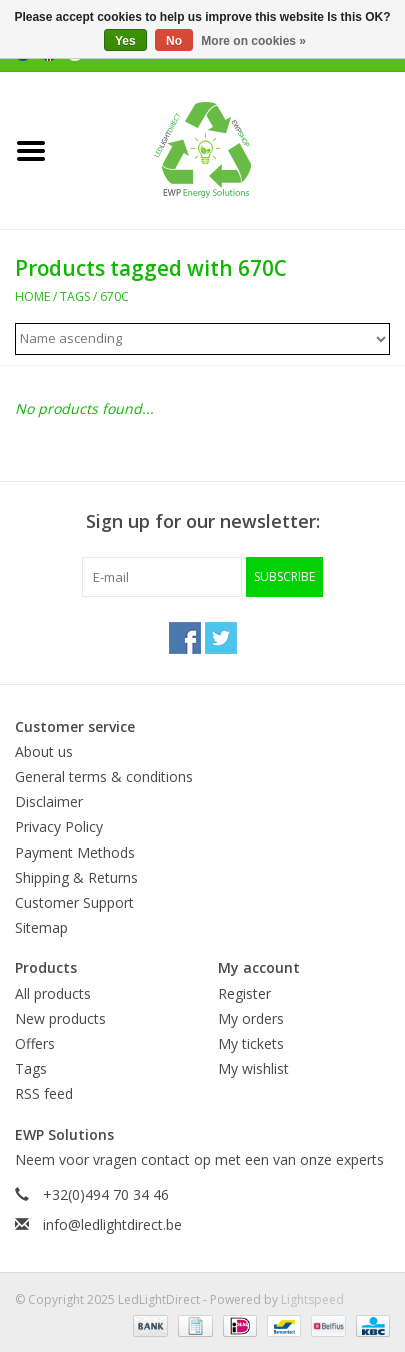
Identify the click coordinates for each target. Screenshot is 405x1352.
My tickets (251, 1043)
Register (244, 993)
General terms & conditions (104, 776)
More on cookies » (253, 41)
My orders (251, 1018)
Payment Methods (75, 852)
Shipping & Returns (76, 877)
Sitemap (41, 927)
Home (32, 296)
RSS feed (44, 1093)
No (174, 41)
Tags (75, 296)
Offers (35, 1043)
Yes (125, 41)
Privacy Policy (59, 826)
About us (44, 751)
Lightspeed (312, 1299)
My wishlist (253, 1068)
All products (53, 993)
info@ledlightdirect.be (112, 1224)
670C (114, 296)
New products (60, 1018)
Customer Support (74, 902)
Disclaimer (49, 801)
